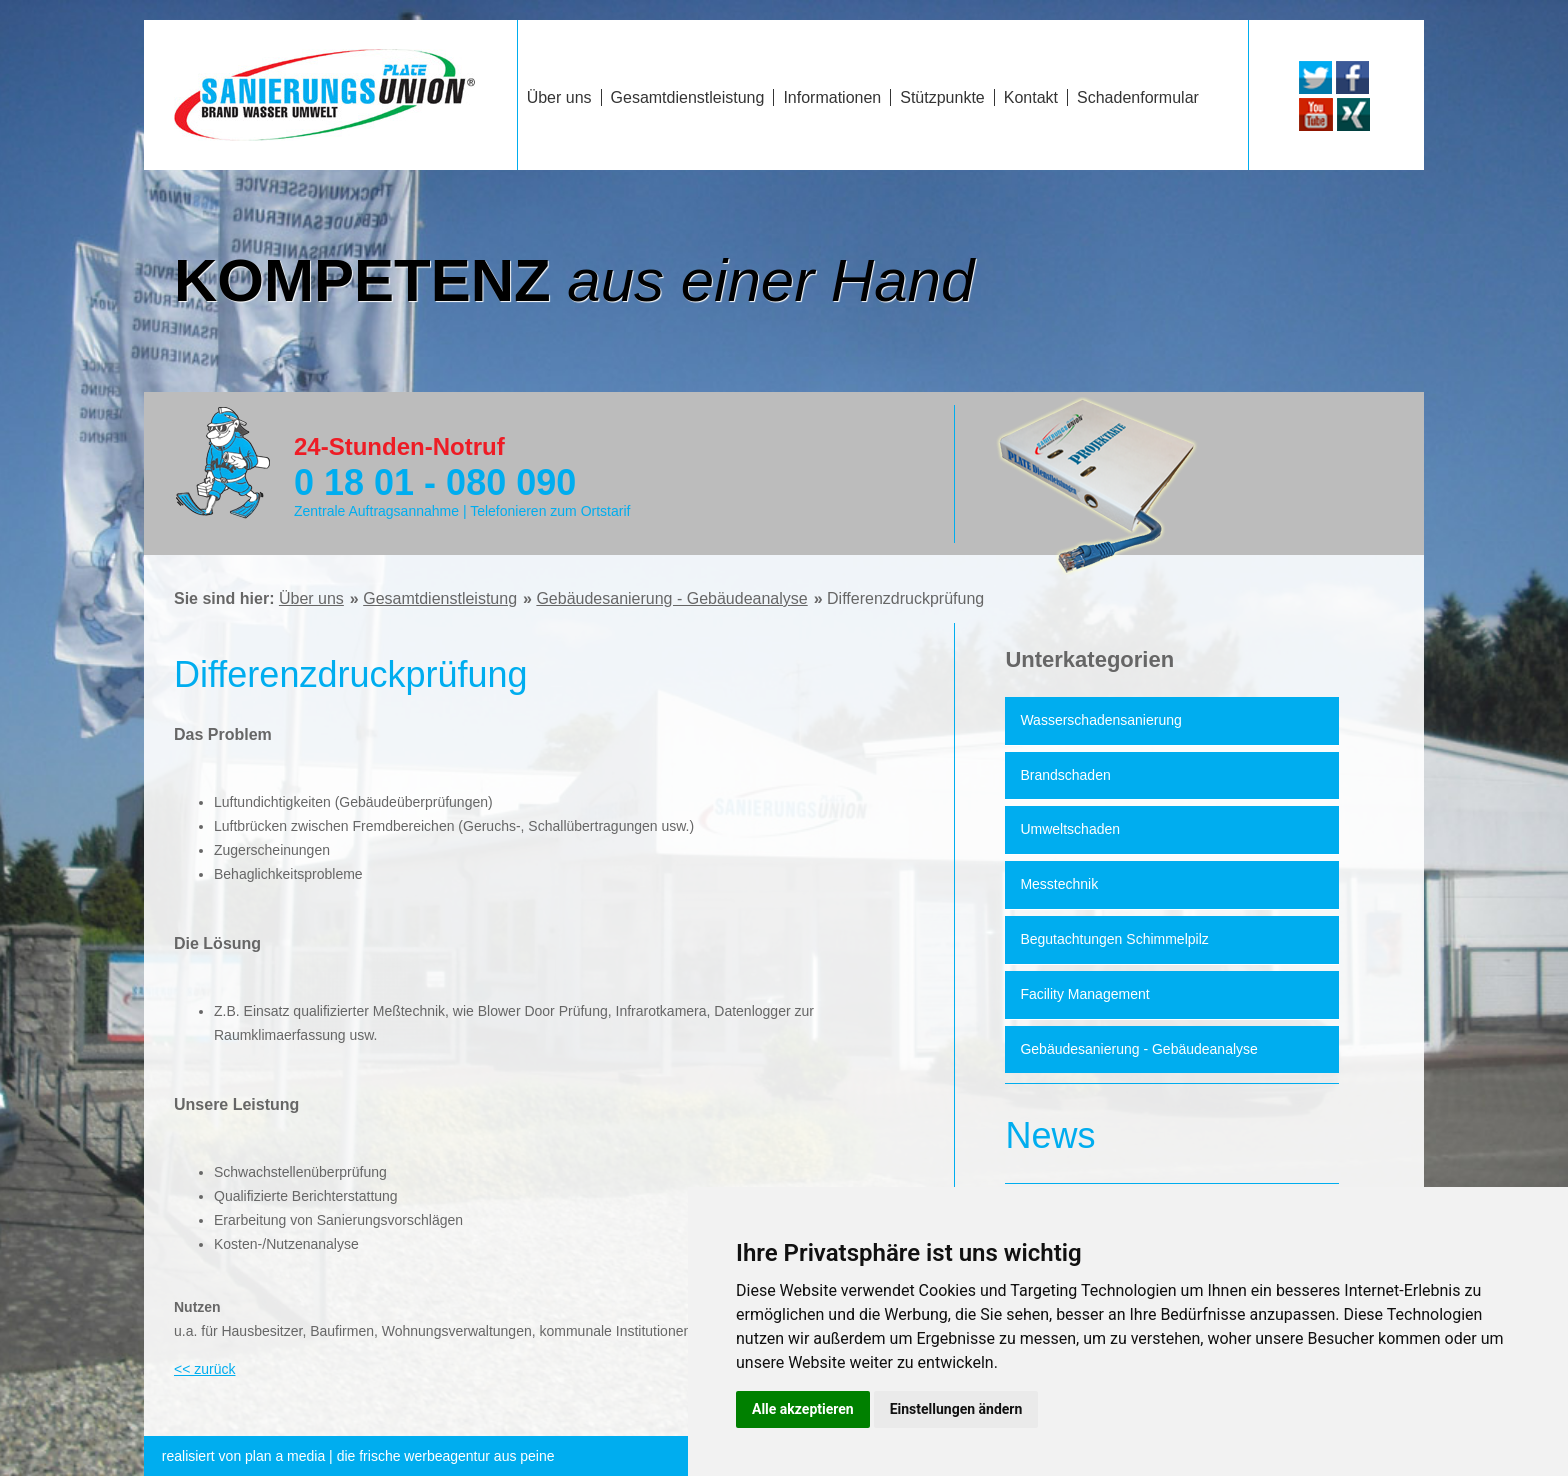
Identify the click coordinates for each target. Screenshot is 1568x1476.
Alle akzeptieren (803, 1409)
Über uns (311, 598)
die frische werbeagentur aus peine (358, 1456)
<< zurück (204, 1369)
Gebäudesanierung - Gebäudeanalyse (671, 598)
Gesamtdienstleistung (440, 598)
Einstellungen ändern (956, 1409)
